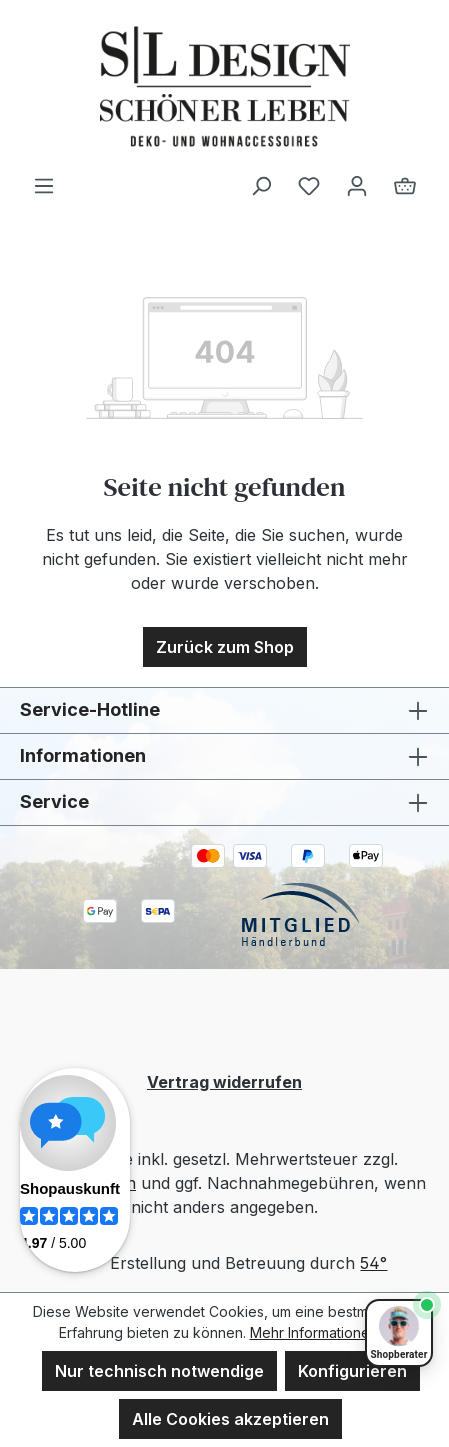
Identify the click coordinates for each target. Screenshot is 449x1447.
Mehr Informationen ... (320, 1332)
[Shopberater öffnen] (399, 1333)
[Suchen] (261, 185)
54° (373, 1263)
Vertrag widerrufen (224, 1082)
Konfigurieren (352, 1371)
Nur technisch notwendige (159, 1371)
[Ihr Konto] (357, 185)
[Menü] (44, 185)
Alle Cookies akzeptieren (230, 1419)
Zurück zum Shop (225, 647)
